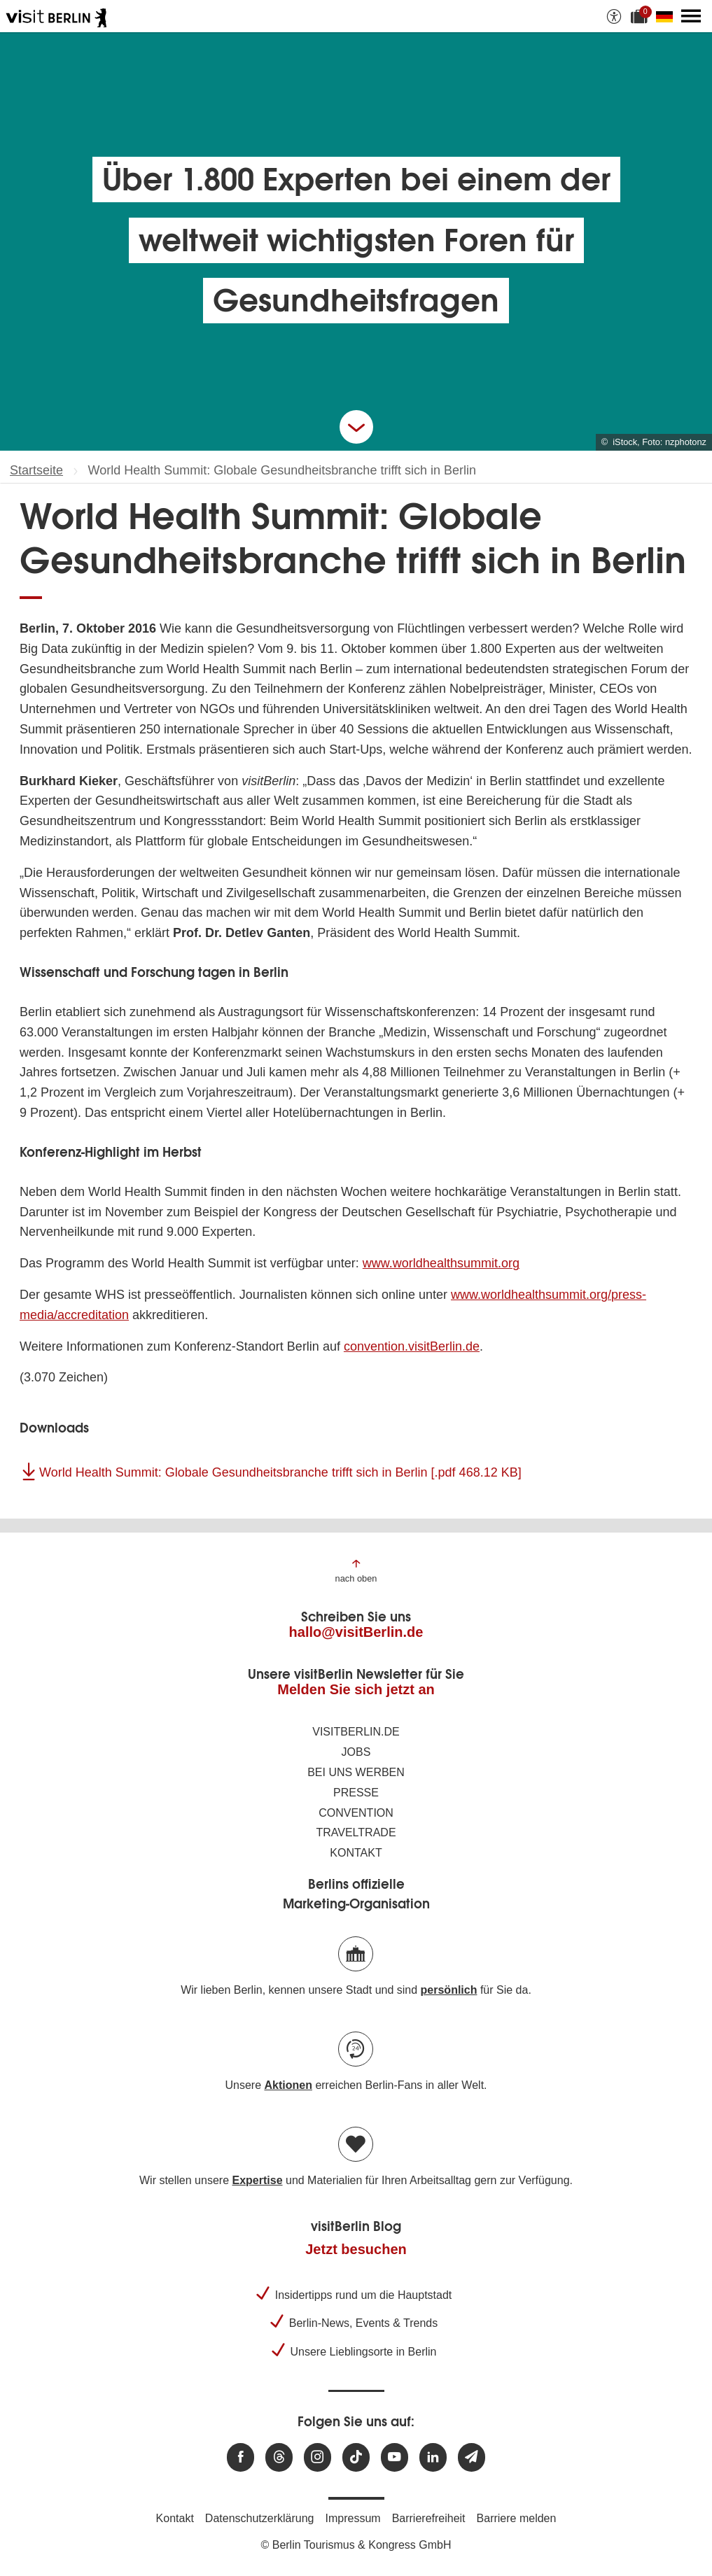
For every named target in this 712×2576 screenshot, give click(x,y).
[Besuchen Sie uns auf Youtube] (394, 2457)
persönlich (449, 1990)
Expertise (257, 2180)
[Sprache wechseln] (667, 16)
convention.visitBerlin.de (412, 1346)
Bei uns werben (356, 1772)
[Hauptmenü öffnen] (691, 16)
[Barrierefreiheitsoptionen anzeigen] (614, 16)
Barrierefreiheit (429, 2518)
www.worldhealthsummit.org (441, 1263)
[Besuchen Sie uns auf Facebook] (240, 2457)
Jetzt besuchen (355, 2249)
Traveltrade (356, 1832)
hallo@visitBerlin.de (356, 1632)
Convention (356, 1813)
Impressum (353, 2518)
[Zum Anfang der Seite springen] (356, 1570)
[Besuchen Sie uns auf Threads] (279, 2457)
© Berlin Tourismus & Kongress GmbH (355, 2545)
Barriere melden (517, 2518)
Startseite (36, 470)
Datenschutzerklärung (259, 2518)
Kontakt (356, 1853)
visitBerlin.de (355, 1732)
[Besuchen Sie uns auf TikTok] (356, 2457)
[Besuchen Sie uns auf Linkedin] (433, 2457)
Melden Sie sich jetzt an (356, 1689)
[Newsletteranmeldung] (471, 2457)
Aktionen (288, 2085)
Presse (356, 1793)
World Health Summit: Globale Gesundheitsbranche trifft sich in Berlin (280, 1472)
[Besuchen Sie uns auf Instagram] (317, 2457)
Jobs (356, 1752)
